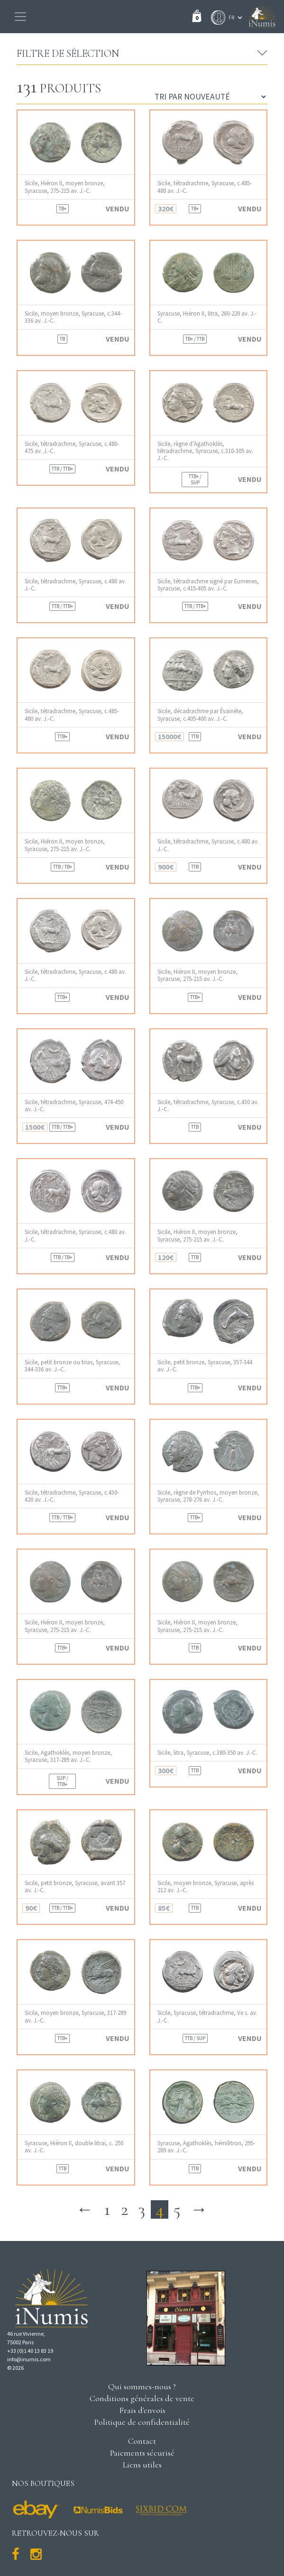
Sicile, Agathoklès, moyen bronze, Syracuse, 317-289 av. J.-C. (68, 1756)
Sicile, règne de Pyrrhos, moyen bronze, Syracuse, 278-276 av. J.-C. (208, 1496)
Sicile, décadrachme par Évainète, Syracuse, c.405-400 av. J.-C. (200, 714)
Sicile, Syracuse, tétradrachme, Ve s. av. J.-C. (207, 2016)
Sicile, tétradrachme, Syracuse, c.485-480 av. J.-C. (204, 187)
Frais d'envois (142, 2410)
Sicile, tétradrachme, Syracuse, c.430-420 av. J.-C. (72, 1496)
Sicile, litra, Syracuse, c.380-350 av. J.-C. (207, 1752)
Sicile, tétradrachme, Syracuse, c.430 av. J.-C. (208, 1105)
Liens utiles (142, 2464)
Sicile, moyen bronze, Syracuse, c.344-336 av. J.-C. (73, 317)
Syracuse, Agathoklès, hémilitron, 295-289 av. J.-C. (206, 2147)
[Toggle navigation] (20, 17)
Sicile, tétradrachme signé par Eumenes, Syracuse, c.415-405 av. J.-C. (208, 585)
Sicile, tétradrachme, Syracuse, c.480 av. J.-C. (75, 585)
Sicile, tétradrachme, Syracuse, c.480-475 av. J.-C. (72, 447)
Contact (142, 2441)
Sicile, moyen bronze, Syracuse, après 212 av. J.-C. (205, 1886)
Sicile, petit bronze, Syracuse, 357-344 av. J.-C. (204, 1366)
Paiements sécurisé (142, 2453)
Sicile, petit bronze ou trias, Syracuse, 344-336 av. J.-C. (72, 1366)
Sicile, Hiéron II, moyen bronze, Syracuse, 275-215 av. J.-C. (65, 187)
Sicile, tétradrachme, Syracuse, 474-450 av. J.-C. (74, 1105)
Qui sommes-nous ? (142, 2386)
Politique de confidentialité (142, 2422)
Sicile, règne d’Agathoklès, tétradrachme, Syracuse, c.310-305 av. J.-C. (205, 451)
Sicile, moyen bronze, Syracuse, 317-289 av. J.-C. (75, 2016)
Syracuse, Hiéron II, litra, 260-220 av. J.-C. (207, 317)
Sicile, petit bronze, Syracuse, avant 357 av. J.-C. (75, 1886)
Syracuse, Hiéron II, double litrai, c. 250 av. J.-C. (74, 2147)
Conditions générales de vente (142, 2398)
